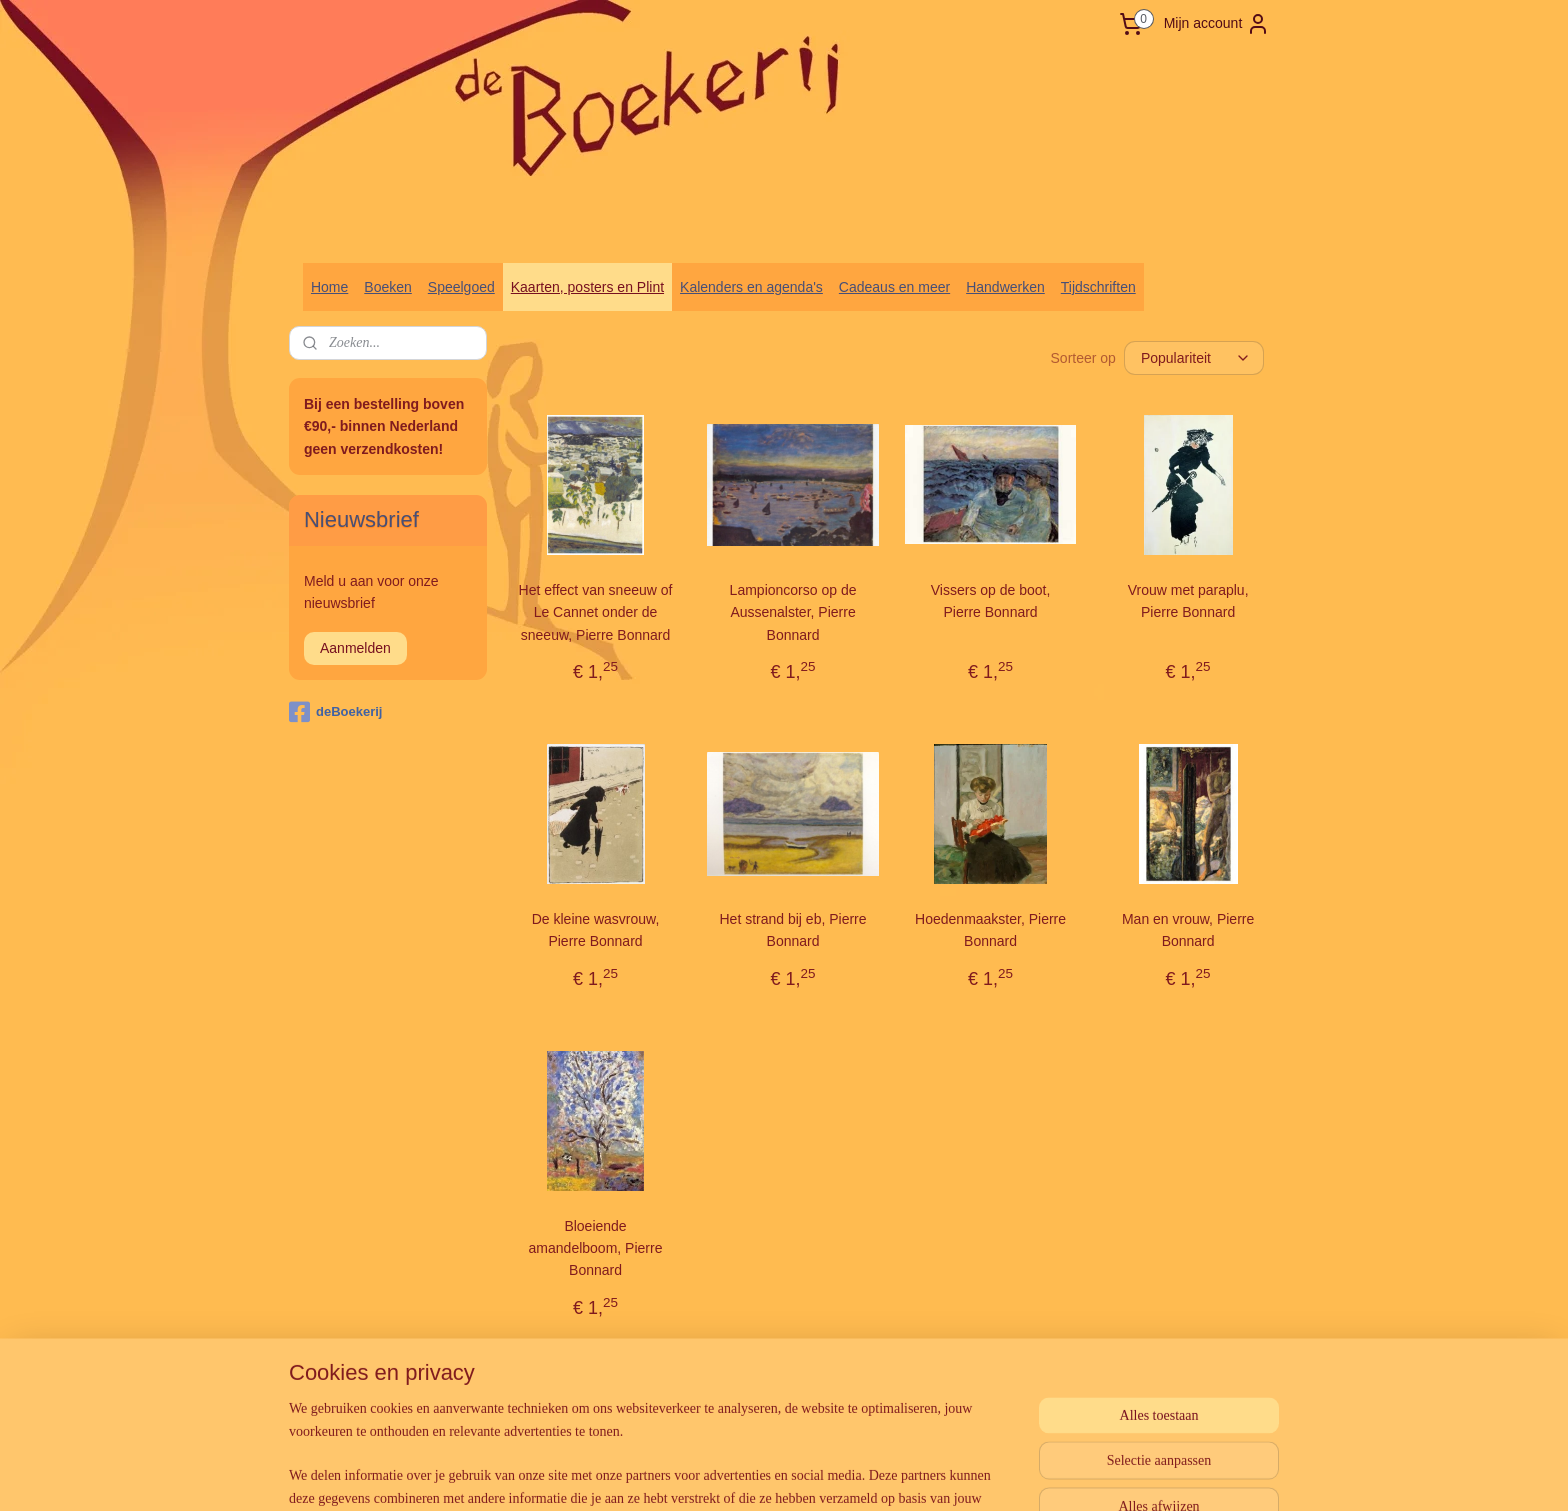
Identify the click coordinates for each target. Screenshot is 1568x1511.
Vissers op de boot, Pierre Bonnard (991, 601)
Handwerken (1005, 287)
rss (774, 1389)
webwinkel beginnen (840, 1389)
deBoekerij (335, 712)
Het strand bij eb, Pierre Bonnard (793, 930)
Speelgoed (461, 287)
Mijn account (1217, 24)
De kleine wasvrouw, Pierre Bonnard (596, 930)
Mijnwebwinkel (995, 1389)
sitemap (739, 1389)
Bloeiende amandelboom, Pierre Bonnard (596, 1248)
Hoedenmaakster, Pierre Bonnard (990, 930)
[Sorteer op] (1194, 358)
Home (329, 287)
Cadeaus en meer (894, 287)
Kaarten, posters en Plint (587, 287)
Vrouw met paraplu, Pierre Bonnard (1188, 601)
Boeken (387, 287)
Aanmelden (355, 648)
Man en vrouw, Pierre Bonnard (1188, 930)
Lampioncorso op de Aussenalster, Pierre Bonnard (793, 612)
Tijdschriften (1098, 287)
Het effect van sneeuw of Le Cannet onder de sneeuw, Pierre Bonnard (596, 612)
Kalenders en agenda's (751, 287)
